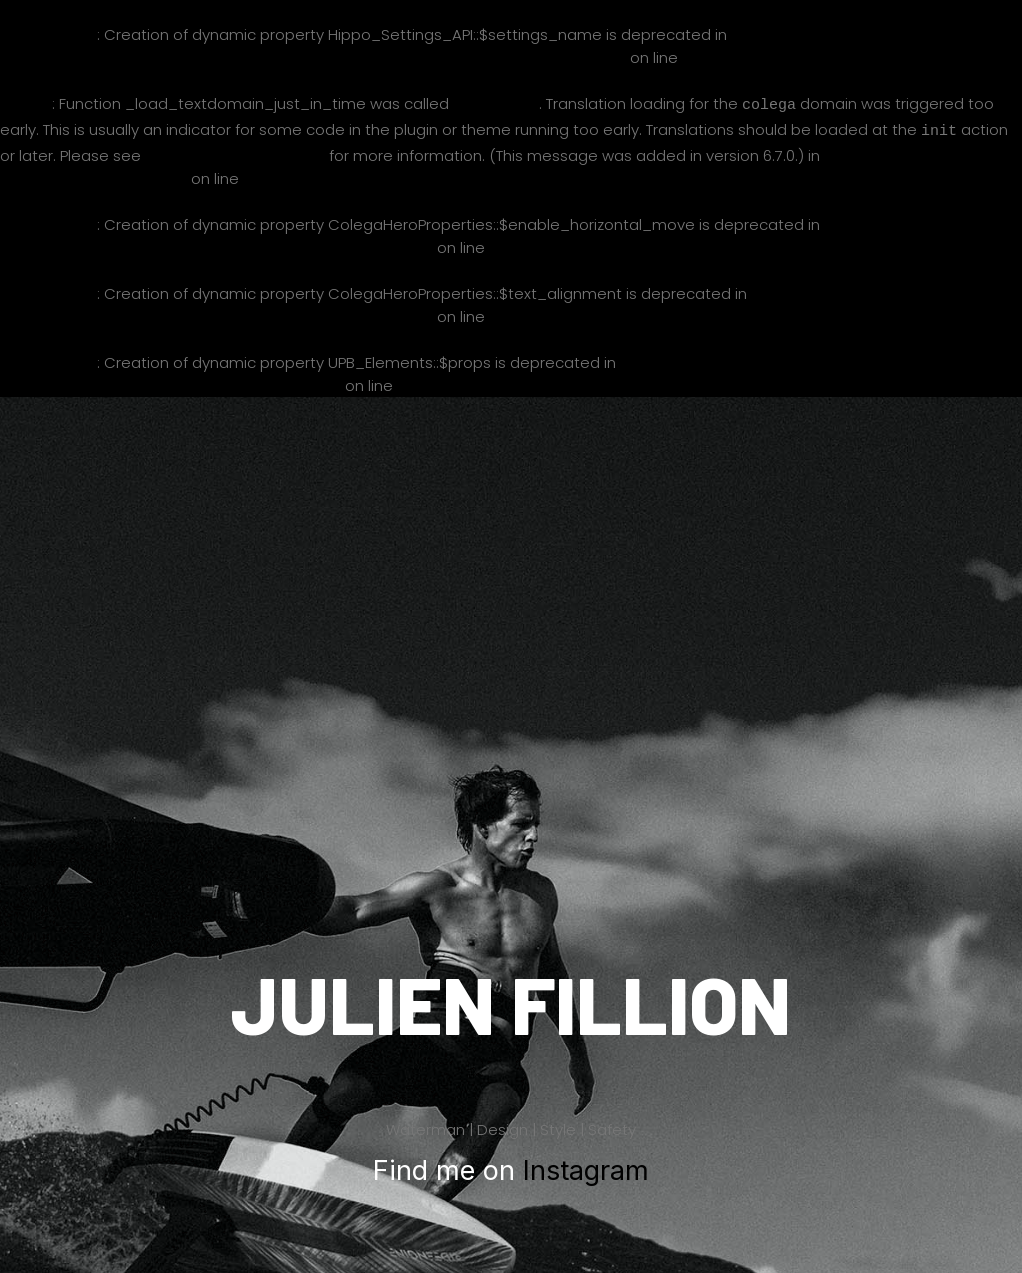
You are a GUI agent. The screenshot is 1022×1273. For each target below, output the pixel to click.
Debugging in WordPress (235, 151)
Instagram (586, 1166)
